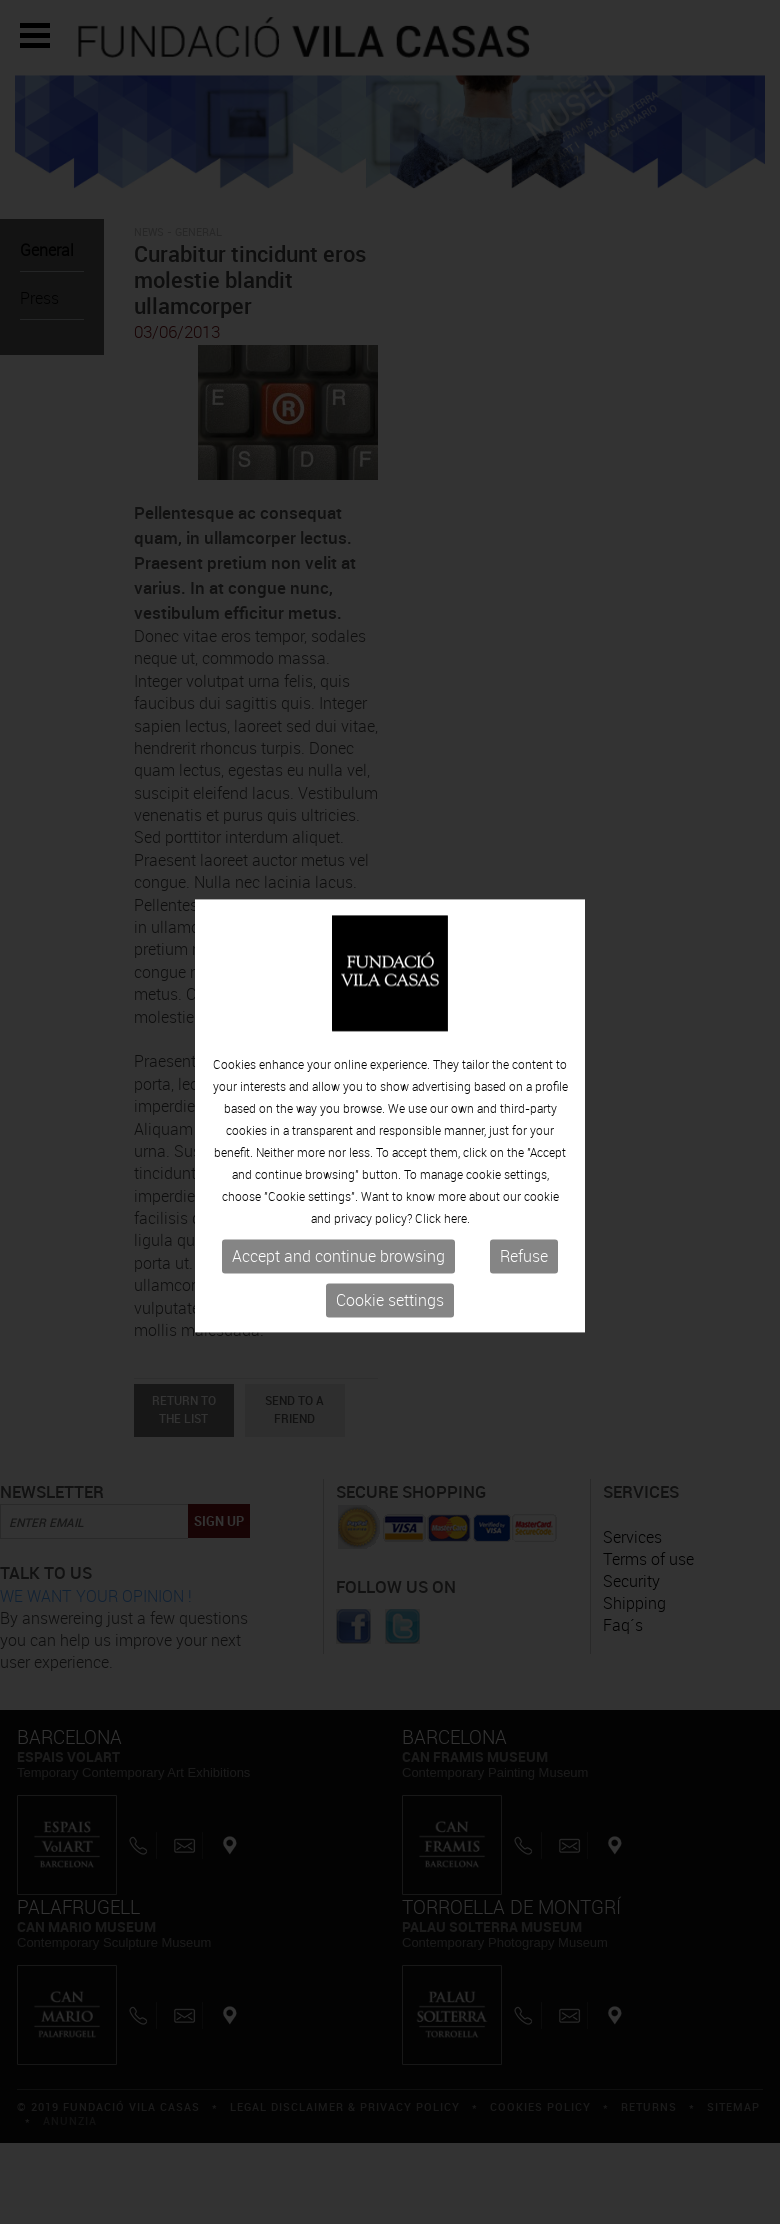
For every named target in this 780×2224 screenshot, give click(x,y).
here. (457, 1226)
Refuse (524, 1264)
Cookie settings (390, 1308)
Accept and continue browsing (338, 1264)
